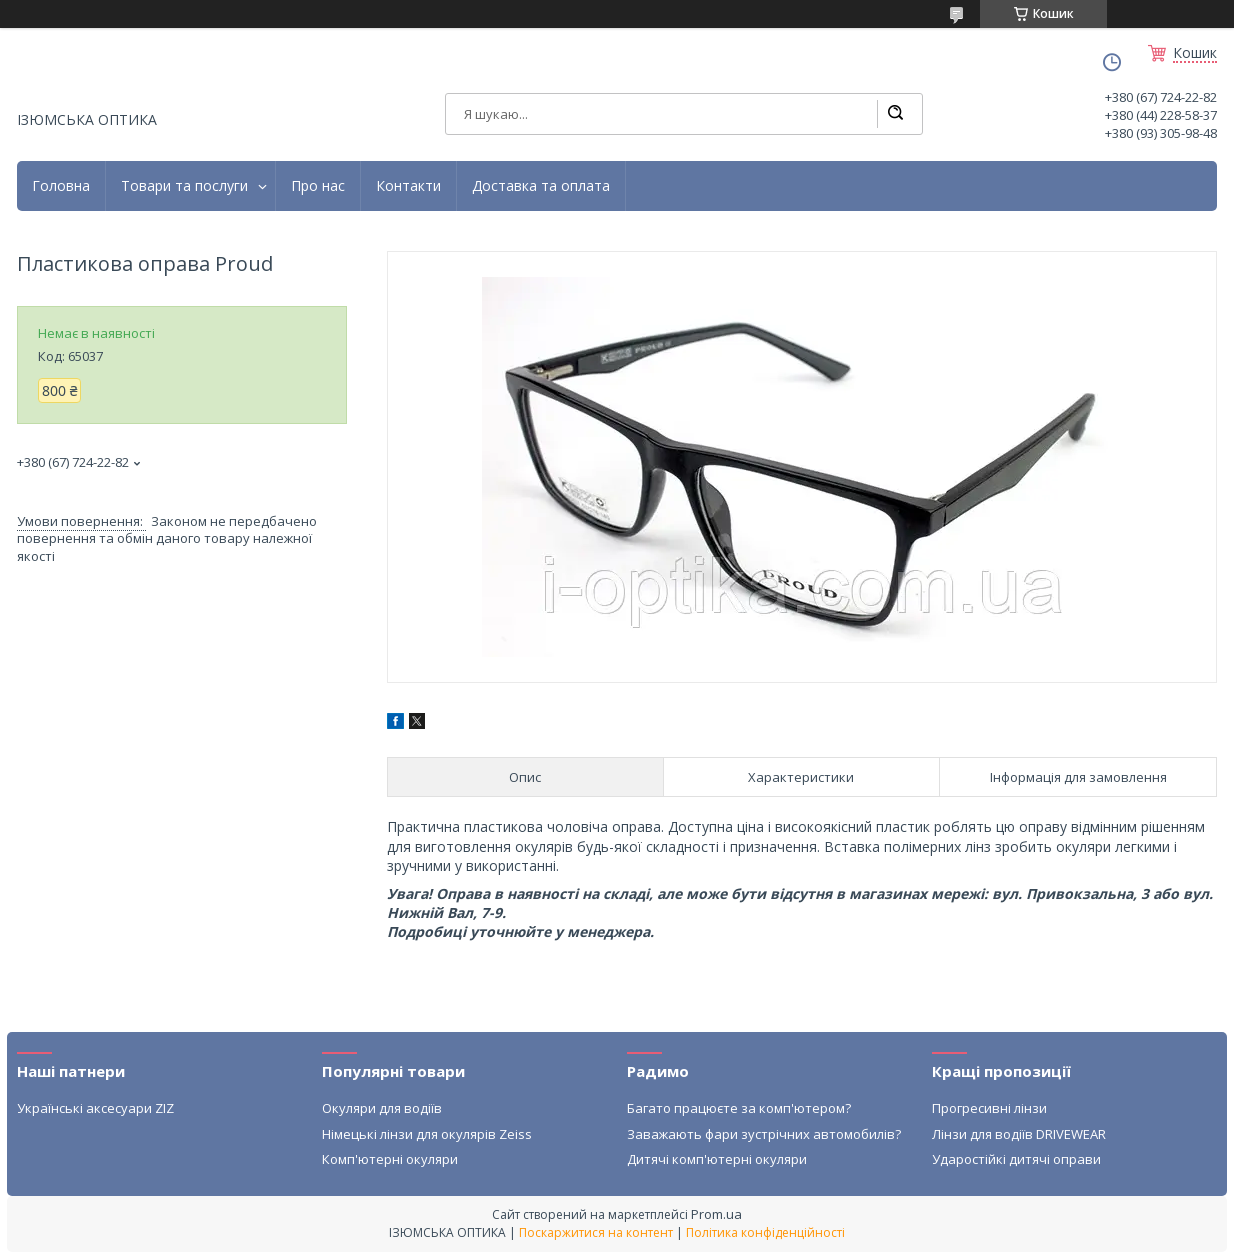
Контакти (408, 186)
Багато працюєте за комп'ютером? (739, 1108)
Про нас (318, 186)
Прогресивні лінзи (989, 1108)
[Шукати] (895, 114)
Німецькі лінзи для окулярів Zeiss (427, 1134)
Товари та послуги (184, 186)
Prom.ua (716, 1214)
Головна (61, 186)
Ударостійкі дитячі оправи (1016, 1159)
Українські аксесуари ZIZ (95, 1108)
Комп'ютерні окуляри (390, 1159)
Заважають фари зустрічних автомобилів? (764, 1134)
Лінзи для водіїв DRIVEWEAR (1019, 1134)
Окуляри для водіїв (382, 1108)
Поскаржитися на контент (596, 1232)
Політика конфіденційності (765, 1232)
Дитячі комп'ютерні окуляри (717, 1159)
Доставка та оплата (541, 186)
